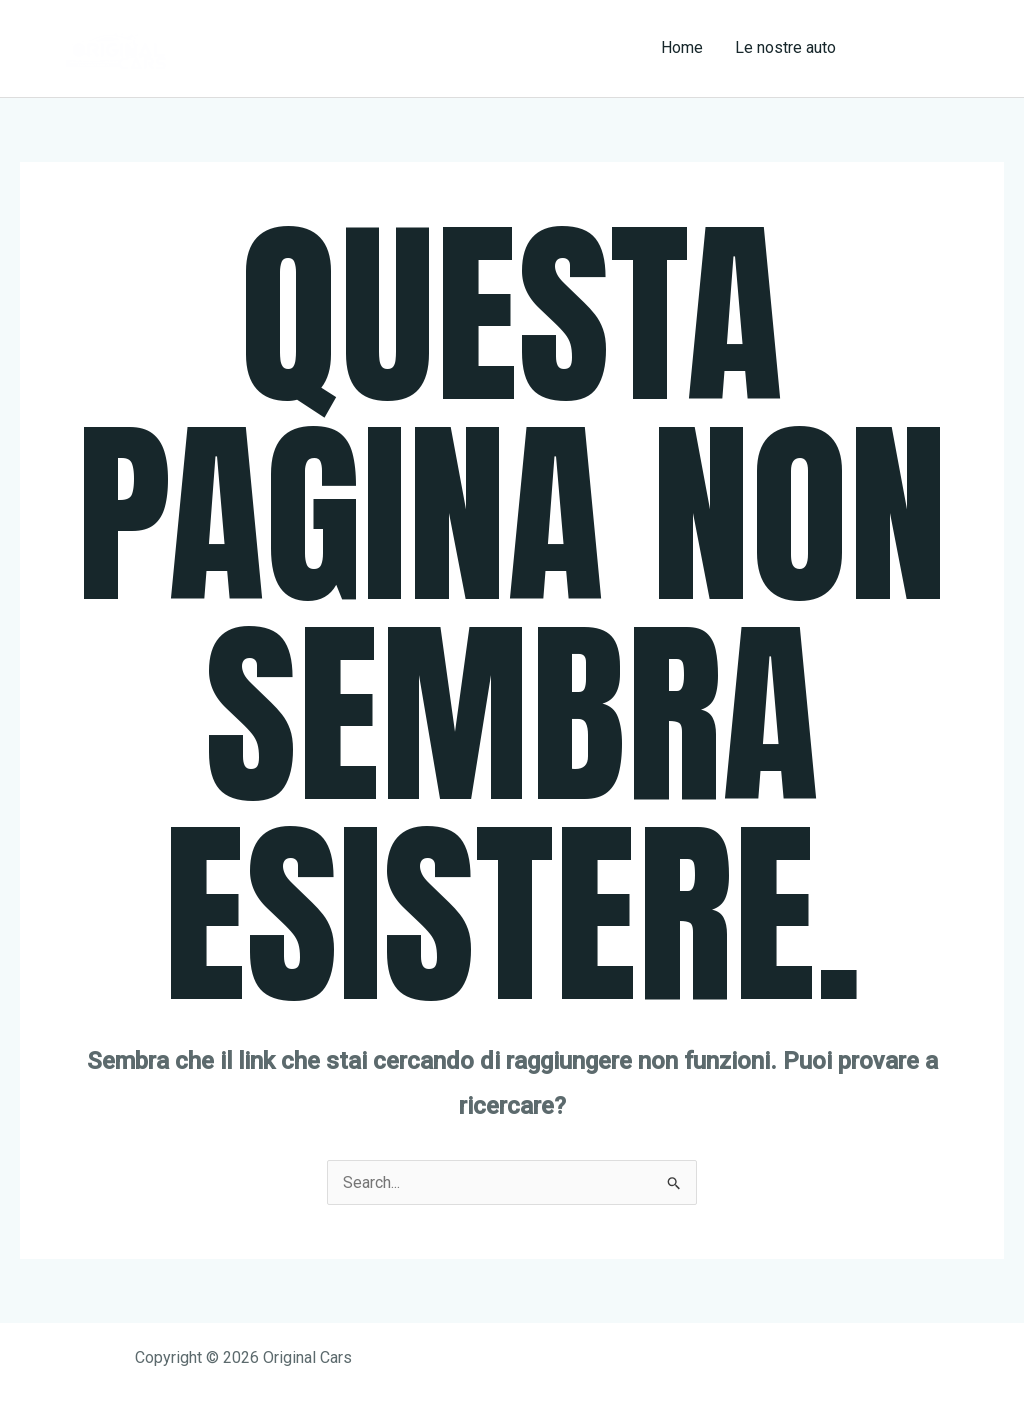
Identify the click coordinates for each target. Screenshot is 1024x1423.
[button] (938, 48)
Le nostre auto (785, 47)
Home (682, 47)
